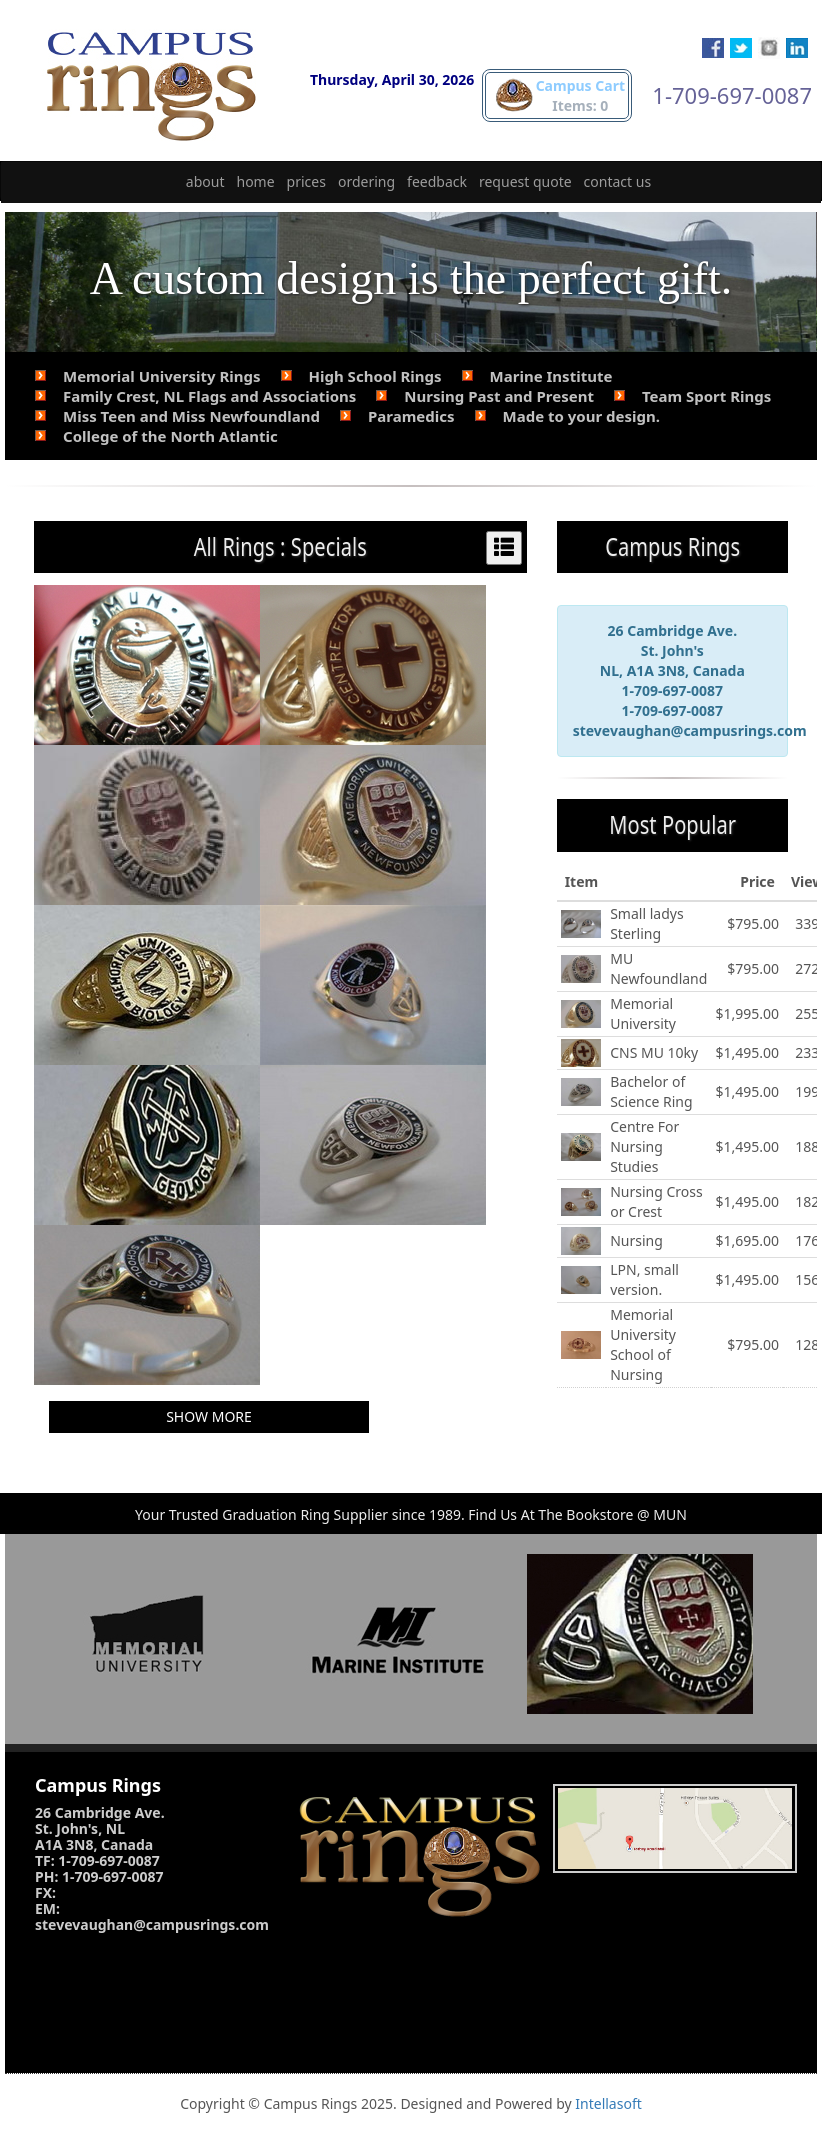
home (256, 181)
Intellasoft (608, 2103)
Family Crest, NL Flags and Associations (209, 396)
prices (306, 181)
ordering (366, 181)
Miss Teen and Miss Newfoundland (191, 416)
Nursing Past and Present (499, 396)
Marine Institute (551, 376)
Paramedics (411, 416)
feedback (437, 181)
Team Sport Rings (706, 396)
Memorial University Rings (162, 376)
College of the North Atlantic (170, 436)
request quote (525, 181)
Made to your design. (581, 416)
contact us (618, 181)
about (205, 181)
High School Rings (375, 376)
